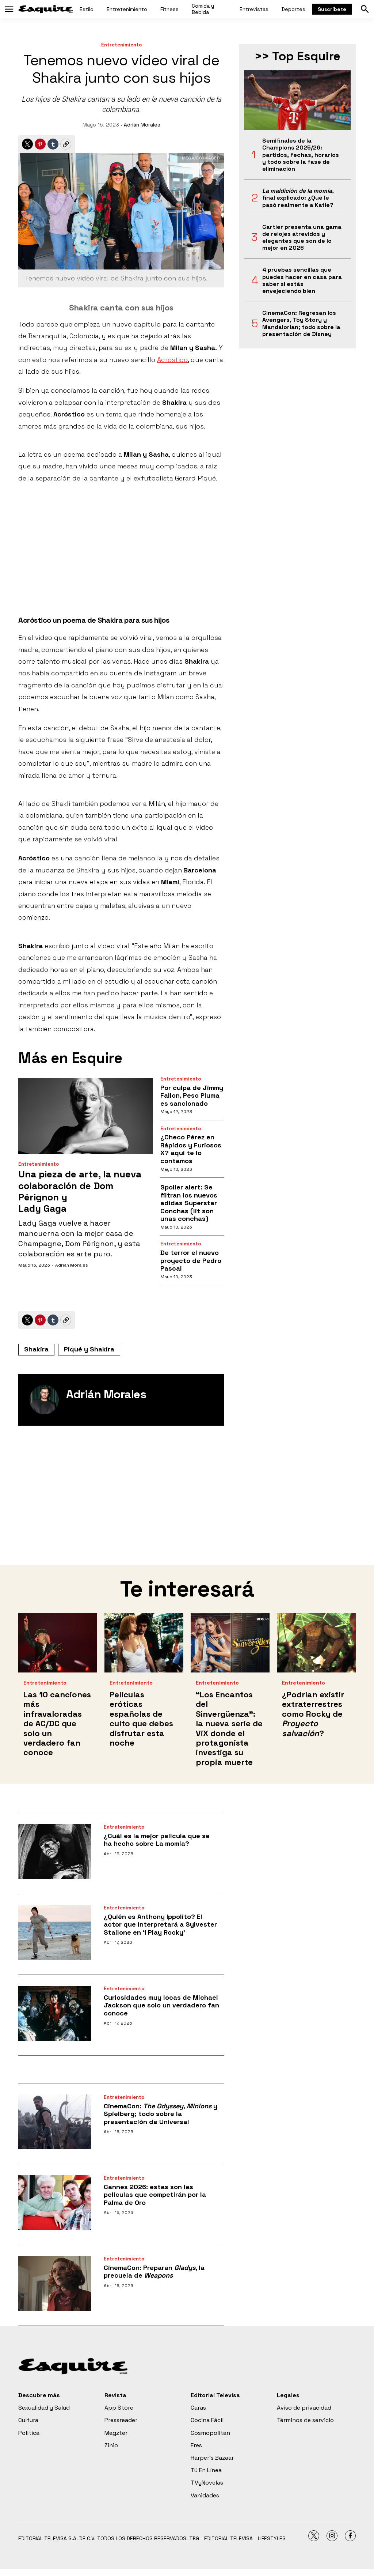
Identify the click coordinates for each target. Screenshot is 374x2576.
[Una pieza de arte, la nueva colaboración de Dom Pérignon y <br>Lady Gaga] (85, 1116)
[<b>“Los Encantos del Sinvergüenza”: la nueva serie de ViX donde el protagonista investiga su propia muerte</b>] (230, 1642)
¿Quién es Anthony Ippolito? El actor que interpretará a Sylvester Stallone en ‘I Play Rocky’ (160, 1924)
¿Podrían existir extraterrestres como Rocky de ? (313, 1713)
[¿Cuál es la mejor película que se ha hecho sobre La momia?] (54, 1851)
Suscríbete (332, 9)
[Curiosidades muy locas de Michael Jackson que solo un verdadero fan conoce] (54, 2013)
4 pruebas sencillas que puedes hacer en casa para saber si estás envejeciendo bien (302, 280)
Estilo (87, 9)
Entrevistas (254, 9)
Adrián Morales (142, 124)
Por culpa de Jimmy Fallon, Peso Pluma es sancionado (191, 1095)
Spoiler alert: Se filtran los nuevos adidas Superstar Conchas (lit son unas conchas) (188, 1203)
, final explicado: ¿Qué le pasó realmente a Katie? (298, 197)
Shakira (36, 1349)
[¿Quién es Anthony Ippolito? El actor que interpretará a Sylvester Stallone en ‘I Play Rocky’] (54, 1932)
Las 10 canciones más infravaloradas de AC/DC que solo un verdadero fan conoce (57, 1723)
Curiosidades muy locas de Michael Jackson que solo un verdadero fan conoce (161, 2005)
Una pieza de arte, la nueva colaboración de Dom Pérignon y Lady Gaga (79, 1191)
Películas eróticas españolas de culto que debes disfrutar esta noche (141, 1718)
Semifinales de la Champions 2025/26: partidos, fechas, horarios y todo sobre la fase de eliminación (300, 154)
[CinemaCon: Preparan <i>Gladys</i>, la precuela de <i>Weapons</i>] (54, 2283)
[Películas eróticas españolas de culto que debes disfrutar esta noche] (143, 1642)
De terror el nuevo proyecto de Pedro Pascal (190, 1260)
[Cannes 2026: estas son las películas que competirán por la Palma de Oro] (54, 2202)
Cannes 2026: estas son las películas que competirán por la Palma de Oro (155, 2195)
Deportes (293, 9)
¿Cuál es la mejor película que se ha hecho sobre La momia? (157, 1840)
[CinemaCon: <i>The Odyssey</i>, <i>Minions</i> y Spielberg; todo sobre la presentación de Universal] (54, 2121)
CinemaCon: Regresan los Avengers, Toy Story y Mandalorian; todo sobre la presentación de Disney (301, 323)
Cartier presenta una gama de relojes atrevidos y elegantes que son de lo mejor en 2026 (301, 237)
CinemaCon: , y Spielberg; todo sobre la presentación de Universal (160, 2114)
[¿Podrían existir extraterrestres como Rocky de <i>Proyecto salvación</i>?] (316, 1642)
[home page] (45, 9)
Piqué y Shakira (89, 1349)
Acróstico (172, 359)
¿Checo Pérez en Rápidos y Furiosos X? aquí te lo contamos (190, 1149)
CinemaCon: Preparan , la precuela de (154, 2271)
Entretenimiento (127, 9)
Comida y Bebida (203, 9)
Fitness (169, 9)
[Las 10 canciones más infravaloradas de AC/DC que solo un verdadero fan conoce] (57, 1642)
